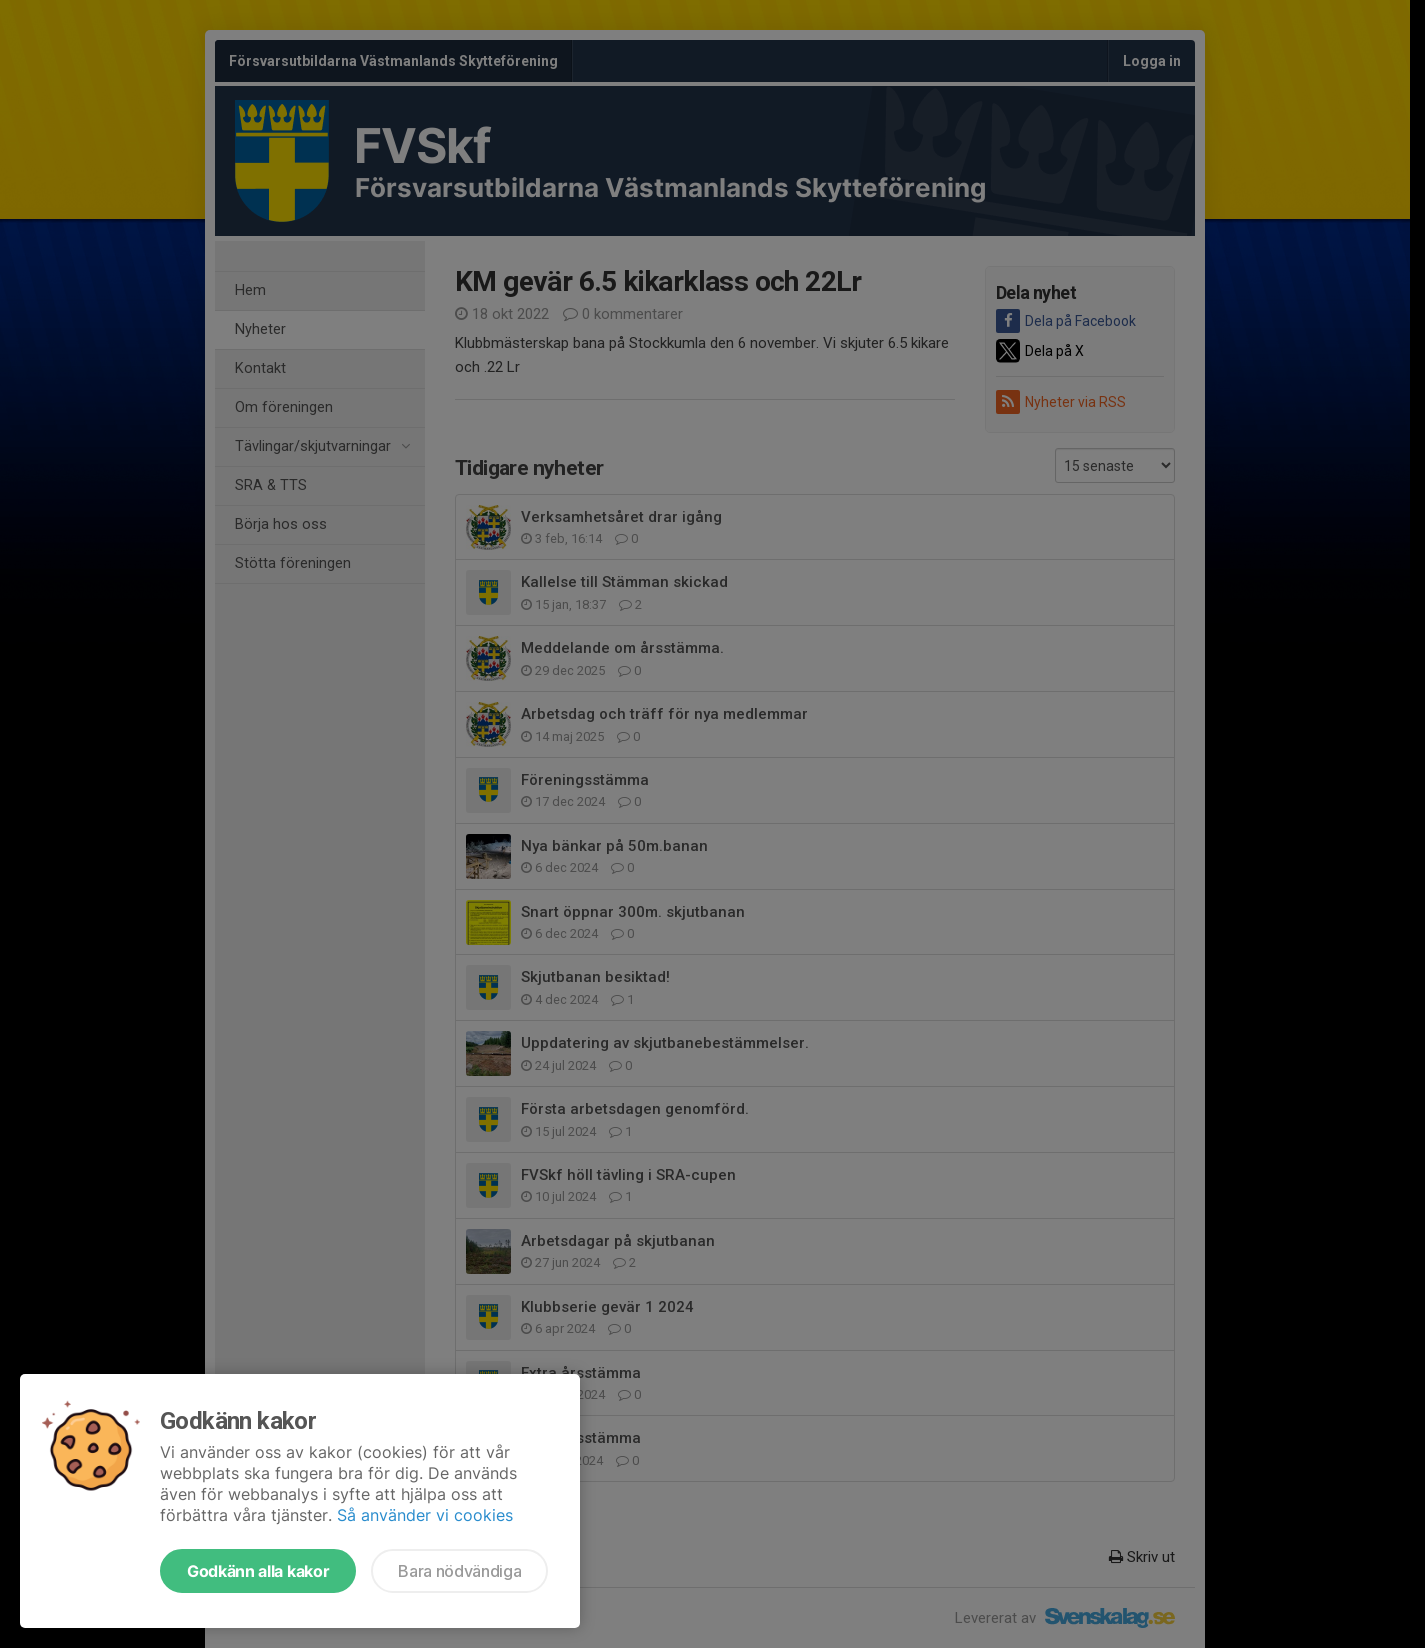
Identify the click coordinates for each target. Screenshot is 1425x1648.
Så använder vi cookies (425, 1515)
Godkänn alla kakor (258, 1571)
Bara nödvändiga (459, 1571)
